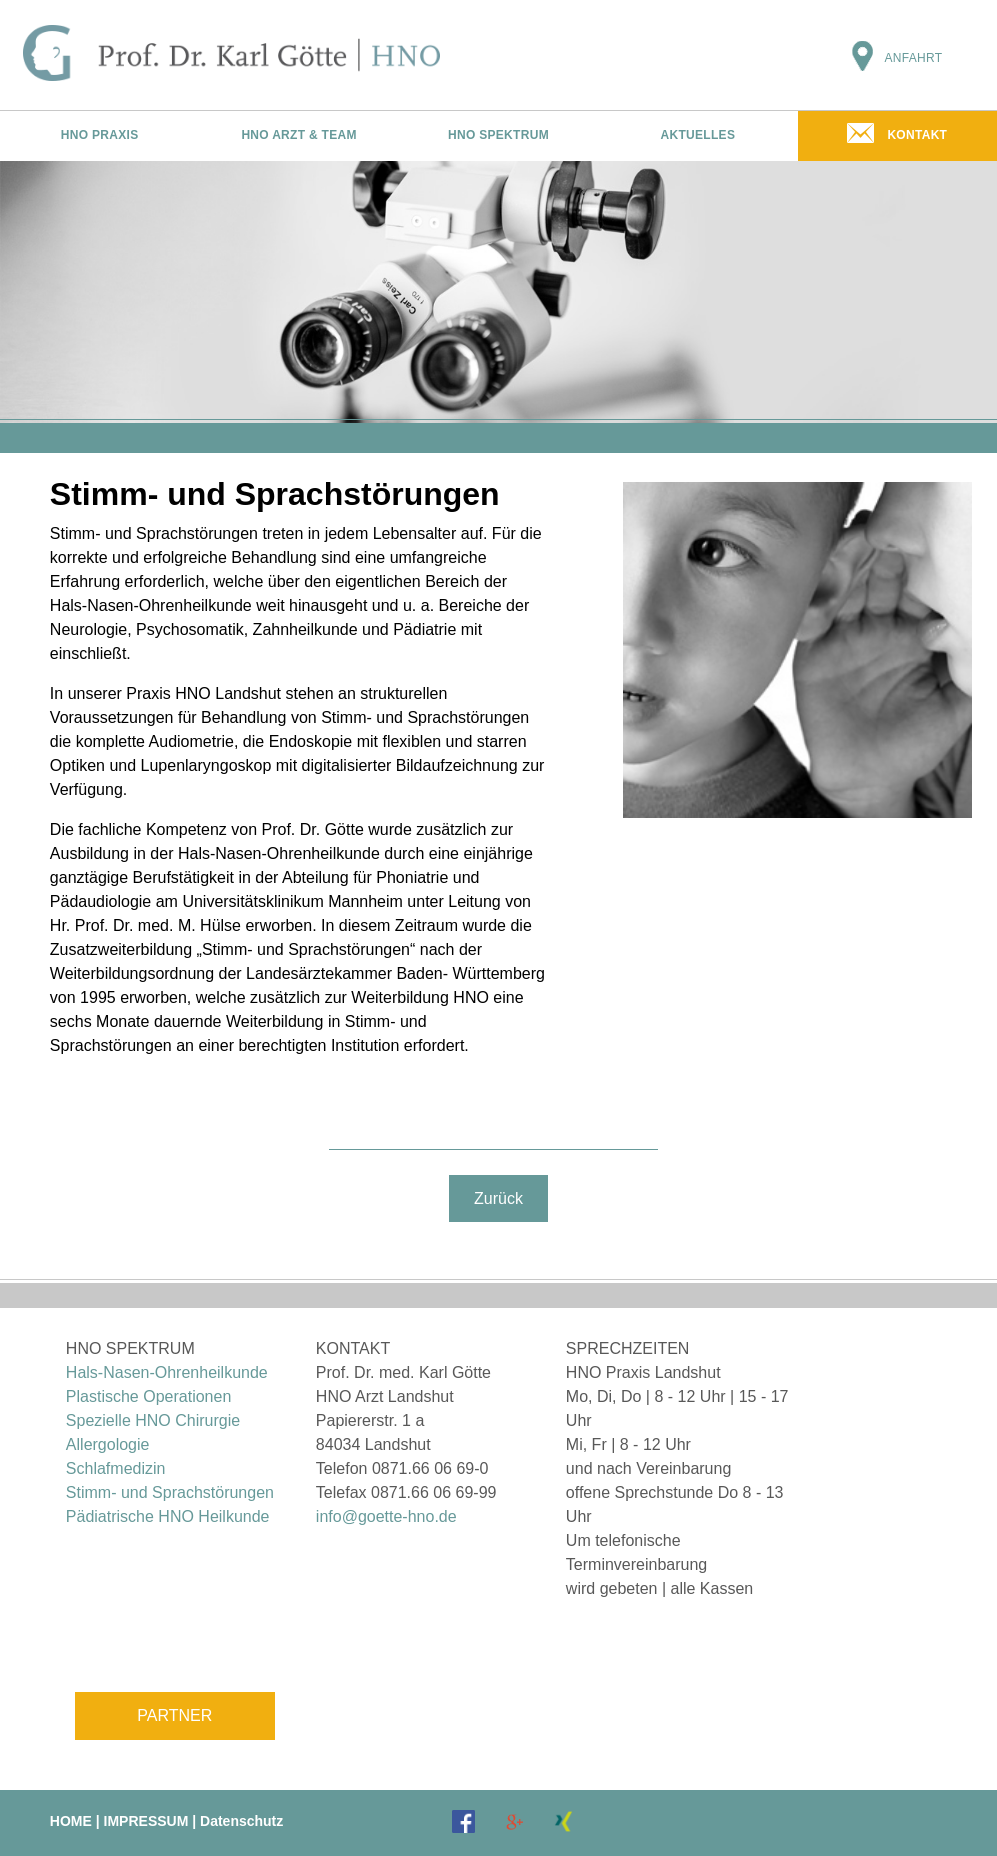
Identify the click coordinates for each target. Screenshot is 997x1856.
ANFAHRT (913, 58)
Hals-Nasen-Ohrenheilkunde (167, 1372)
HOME (71, 1821)
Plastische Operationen (148, 1396)
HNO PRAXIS (100, 135)
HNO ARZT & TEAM (298, 135)
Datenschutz (241, 1821)
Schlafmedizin (116, 1468)
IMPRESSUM (146, 1821)
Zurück (498, 1198)
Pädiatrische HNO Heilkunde (168, 1516)
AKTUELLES (698, 135)
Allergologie (108, 1444)
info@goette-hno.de (386, 1516)
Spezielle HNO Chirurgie (153, 1420)
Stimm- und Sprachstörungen (170, 1492)
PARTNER (174, 1715)
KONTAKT (917, 135)
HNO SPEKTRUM (498, 135)
